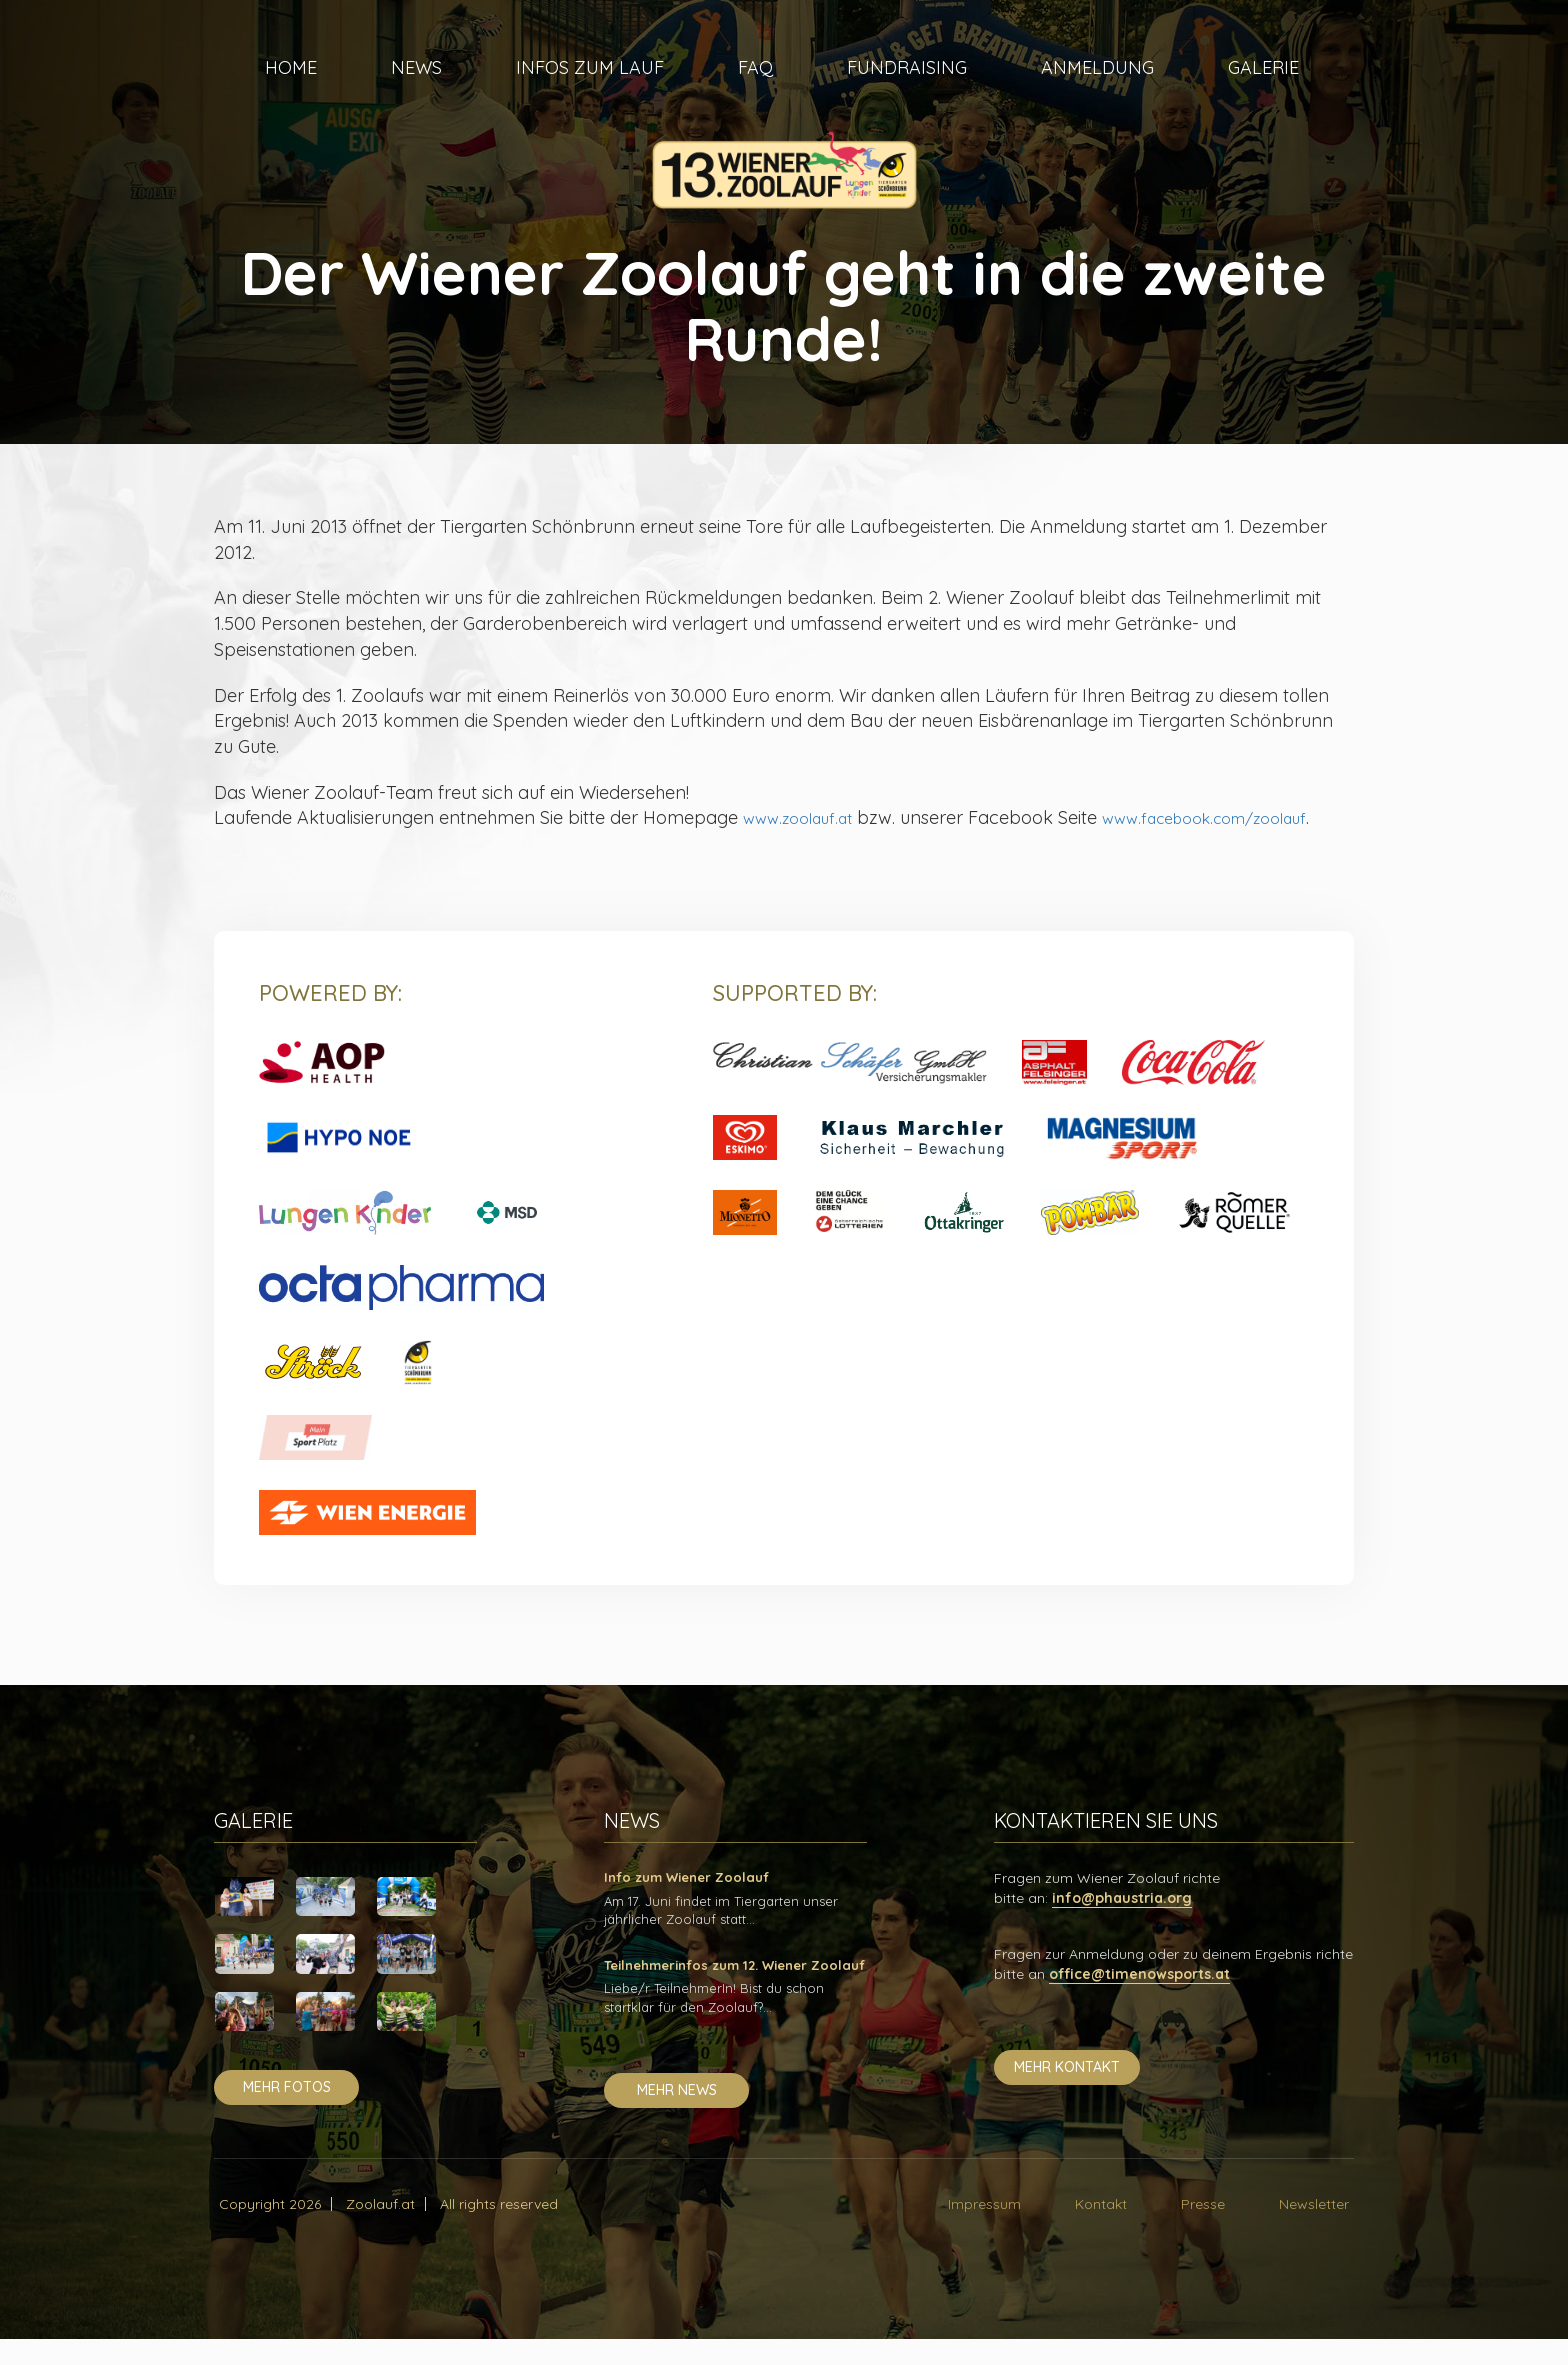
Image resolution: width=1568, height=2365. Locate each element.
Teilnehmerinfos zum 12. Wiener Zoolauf (734, 1991)
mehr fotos (287, 2113)
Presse (1203, 2230)
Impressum (984, 2230)
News (416, 90)
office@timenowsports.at (1139, 2000)
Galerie (1263, 90)
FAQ (755, 90)
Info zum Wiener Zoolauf (686, 1903)
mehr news (677, 2116)
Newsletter (1314, 2230)
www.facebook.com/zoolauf (377, 843)
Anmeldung (1097, 90)
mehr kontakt (1067, 2093)
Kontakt (1101, 2230)
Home (291, 90)
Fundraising (907, 90)
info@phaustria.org (1122, 1924)
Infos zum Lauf (590, 90)
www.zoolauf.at (806, 817)
